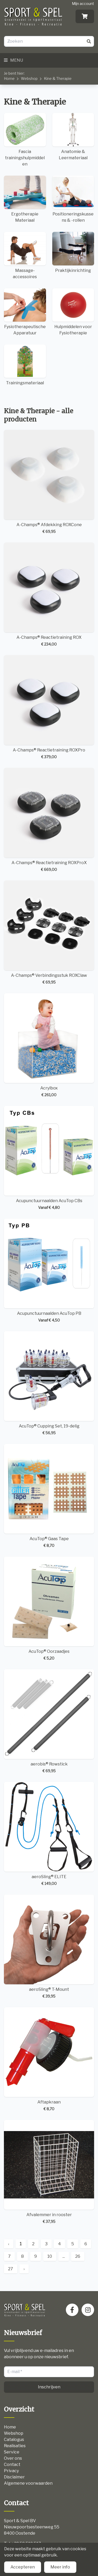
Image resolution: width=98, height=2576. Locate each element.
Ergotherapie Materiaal (25, 199)
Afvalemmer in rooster (49, 2172)
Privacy (11, 2470)
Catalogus (14, 2439)
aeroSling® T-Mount (49, 1947)
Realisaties (15, 2445)
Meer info (60, 2567)
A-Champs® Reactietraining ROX (49, 595)
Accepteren (22, 2567)
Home (9, 78)
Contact (12, 2464)
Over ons (13, 2458)
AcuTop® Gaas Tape (49, 1496)
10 (49, 2256)
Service (11, 2452)
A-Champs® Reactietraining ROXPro (49, 707)
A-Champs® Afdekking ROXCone (49, 482)
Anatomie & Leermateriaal (73, 136)
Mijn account (83, 3)
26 (77, 2256)
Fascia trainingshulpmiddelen (25, 139)
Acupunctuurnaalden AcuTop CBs (49, 1158)
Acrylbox (49, 1045)
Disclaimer (14, 2477)
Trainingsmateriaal (25, 365)
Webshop (29, 78)
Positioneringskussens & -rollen (73, 199)
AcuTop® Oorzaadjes (49, 1609)
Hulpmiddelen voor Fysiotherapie (73, 311)
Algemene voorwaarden (28, 2483)
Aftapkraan (49, 2059)
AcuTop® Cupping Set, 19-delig (49, 1383)
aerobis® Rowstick (49, 1721)
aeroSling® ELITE (49, 1834)
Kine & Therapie (58, 78)
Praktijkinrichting (73, 252)
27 (10, 2268)
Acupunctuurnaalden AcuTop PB (49, 1271)
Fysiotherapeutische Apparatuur (25, 311)
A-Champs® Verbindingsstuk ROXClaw (49, 933)
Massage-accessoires (25, 255)
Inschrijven (49, 2386)
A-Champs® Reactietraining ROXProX (49, 820)
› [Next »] (24, 2268)
